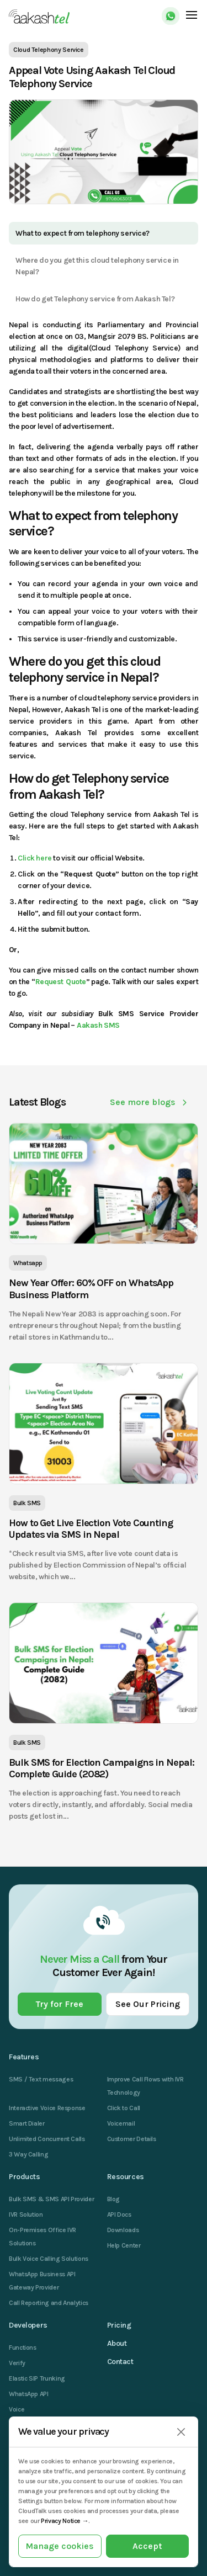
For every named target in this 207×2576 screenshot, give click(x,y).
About (117, 2343)
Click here (35, 858)
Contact (120, 2361)
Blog (113, 2199)
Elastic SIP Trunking (37, 2378)
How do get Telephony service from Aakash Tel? (94, 299)
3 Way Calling (28, 2154)
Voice (16, 2409)
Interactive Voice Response (47, 2108)
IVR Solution (26, 2214)
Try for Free (59, 2004)
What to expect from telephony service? (82, 233)
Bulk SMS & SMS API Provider (51, 2199)
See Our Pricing (147, 2004)
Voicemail (121, 2123)
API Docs (119, 2214)
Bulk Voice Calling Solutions (48, 2258)
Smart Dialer (27, 2123)
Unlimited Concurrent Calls (47, 2139)
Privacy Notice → (64, 2521)
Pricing (119, 2325)
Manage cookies (59, 2546)
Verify (17, 2363)
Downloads (123, 2230)
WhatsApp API (29, 2394)
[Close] (181, 2432)
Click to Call (123, 2108)
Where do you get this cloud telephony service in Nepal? (97, 266)
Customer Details (131, 2139)
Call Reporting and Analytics (48, 2303)
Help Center (124, 2245)
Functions (22, 2347)
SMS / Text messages (41, 2079)
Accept (147, 2546)
